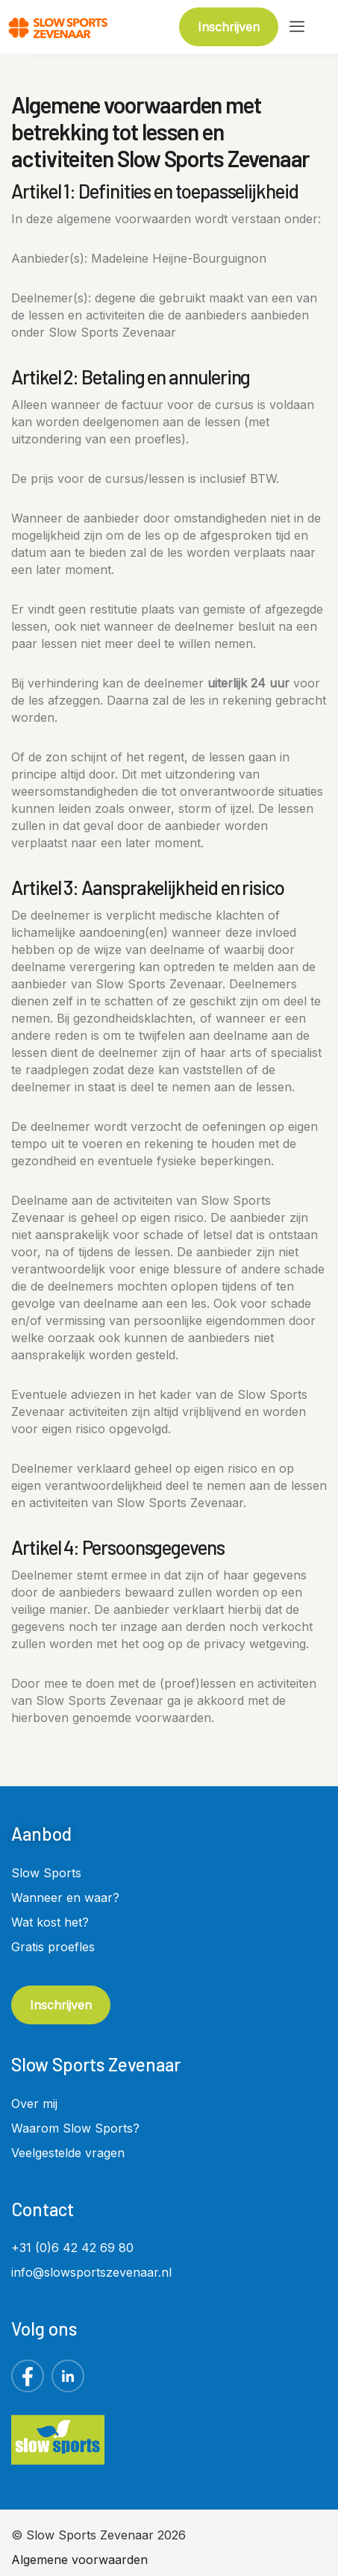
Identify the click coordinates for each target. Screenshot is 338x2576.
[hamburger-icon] (297, 27)
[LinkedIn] (67, 2376)
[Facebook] (27, 2376)
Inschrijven (61, 2005)
